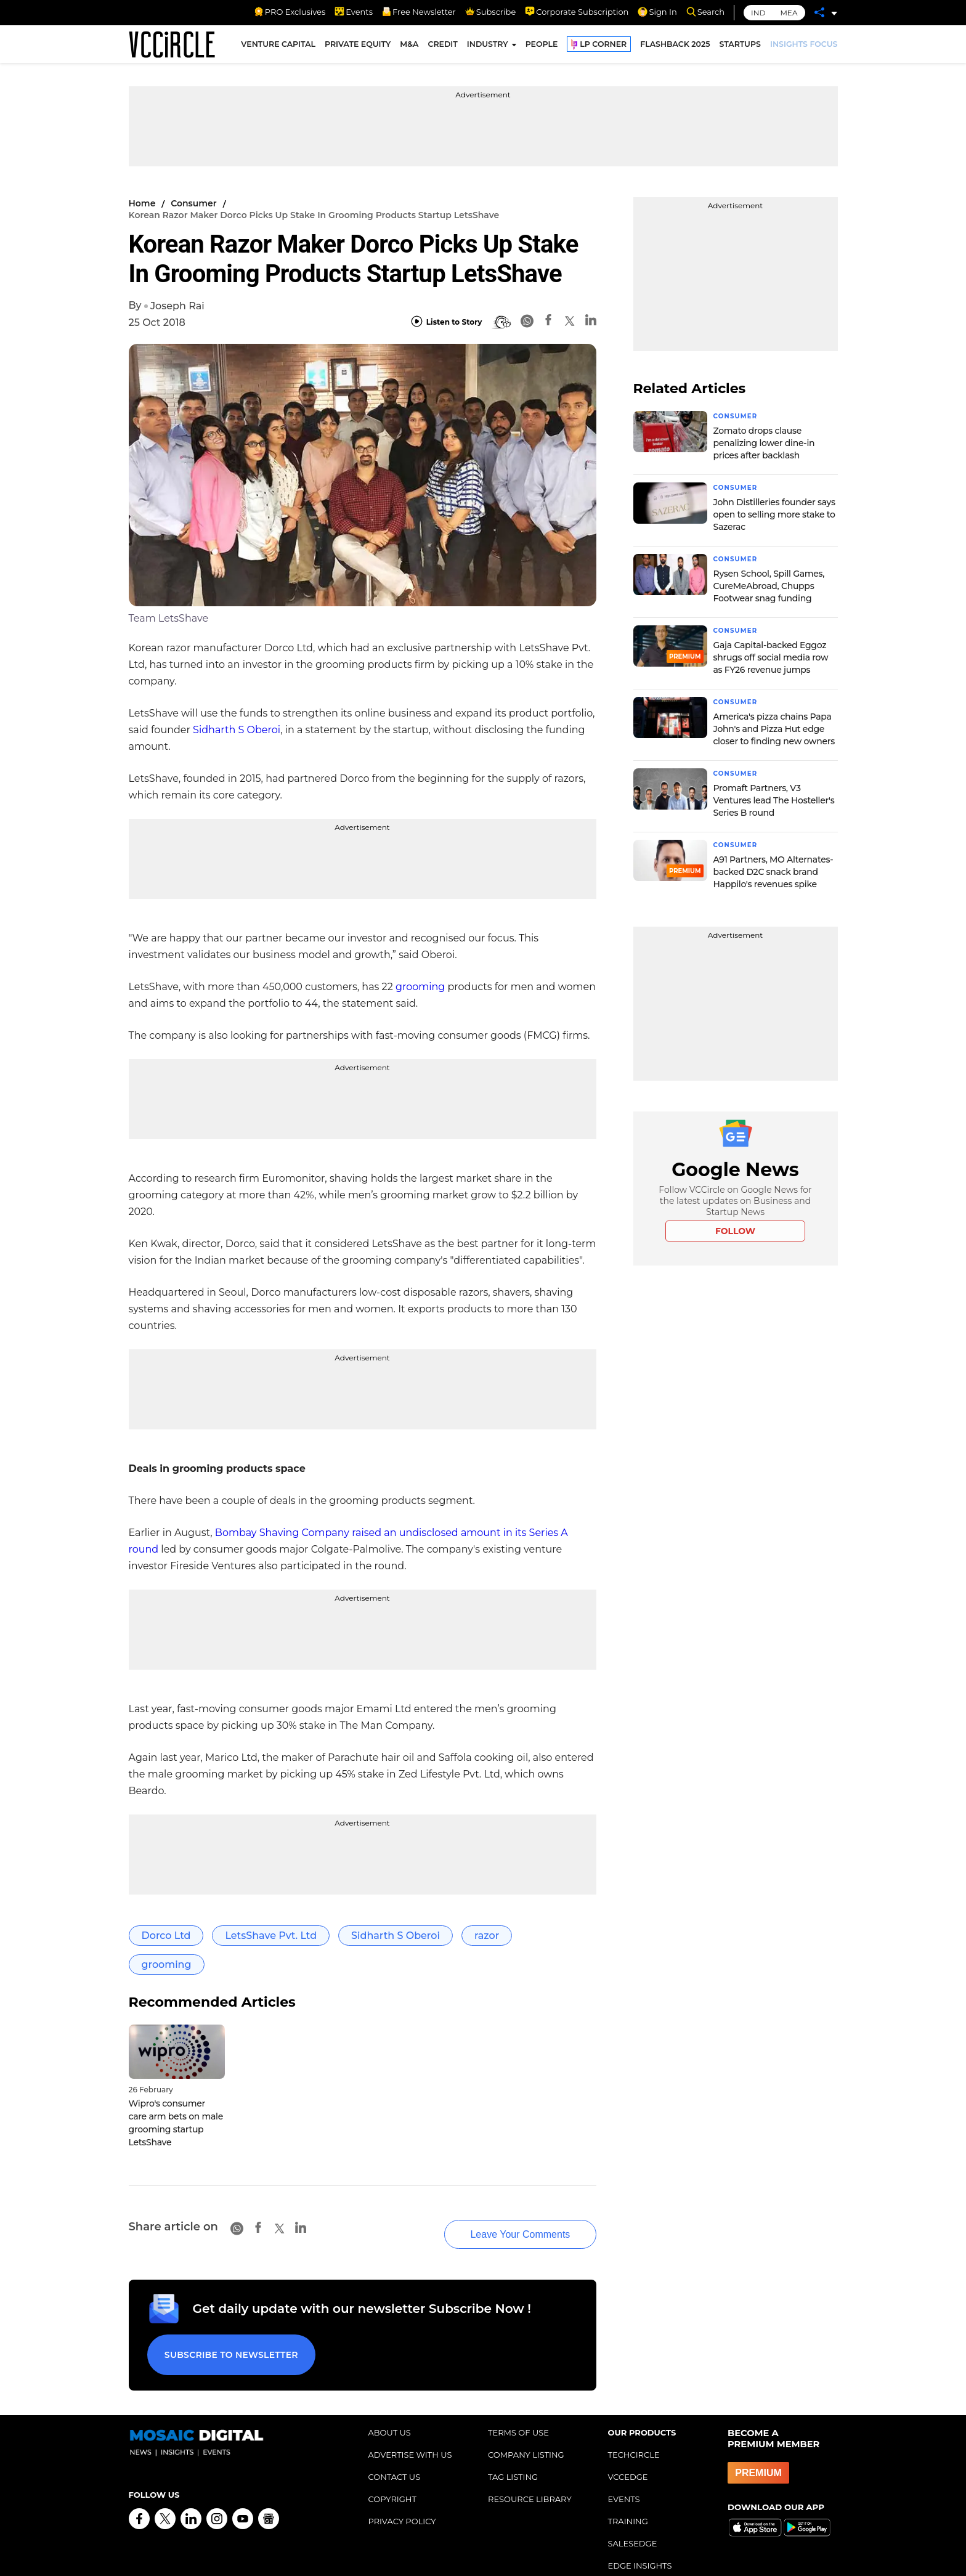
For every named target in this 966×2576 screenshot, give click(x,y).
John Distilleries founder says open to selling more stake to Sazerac (774, 513)
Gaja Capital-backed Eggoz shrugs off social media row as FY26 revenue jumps (771, 655)
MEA (788, 12)
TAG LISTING (513, 2451)
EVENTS (624, 2474)
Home (142, 203)
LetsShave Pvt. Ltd (271, 1935)
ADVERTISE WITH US (410, 2429)
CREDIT (442, 48)
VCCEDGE (628, 2451)
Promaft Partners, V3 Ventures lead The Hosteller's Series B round (774, 797)
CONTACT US (394, 2451)
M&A (409, 48)
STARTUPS (740, 48)
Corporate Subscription (576, 12)
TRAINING (628, 2496)
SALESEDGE (632, 2518)
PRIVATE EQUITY (358, 48)
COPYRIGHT (392, 2474)
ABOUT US (389, 2407)
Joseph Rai (177, 306)
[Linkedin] (590, 322)
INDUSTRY (487, 48)
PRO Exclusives (289, 12)
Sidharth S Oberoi (236, 730)
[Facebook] (548, 322)
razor (486, 1935)
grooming (420, 987)
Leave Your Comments (496, 2219)
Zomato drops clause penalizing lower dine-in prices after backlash (764, 442)
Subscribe (490, 12)
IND (758, 12)
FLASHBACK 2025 (675, 48)
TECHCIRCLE (634, 2429)
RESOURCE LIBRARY (530, 2474)
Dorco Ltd (166, 1935)
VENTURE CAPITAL (278, 48)
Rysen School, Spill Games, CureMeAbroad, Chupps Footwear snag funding (769, 584)
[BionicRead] (501, 322)
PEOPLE (542, 48)
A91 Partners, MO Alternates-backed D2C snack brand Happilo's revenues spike (773, 867)
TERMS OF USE (518, 2407)
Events (354, 12)
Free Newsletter (419, 12)
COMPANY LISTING (526, 2429)
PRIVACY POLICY (402, 2496)
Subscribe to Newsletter (223, 2334)
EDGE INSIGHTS (640, 2540)
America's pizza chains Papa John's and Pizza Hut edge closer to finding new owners (774, 726)
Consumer (193, 203)
